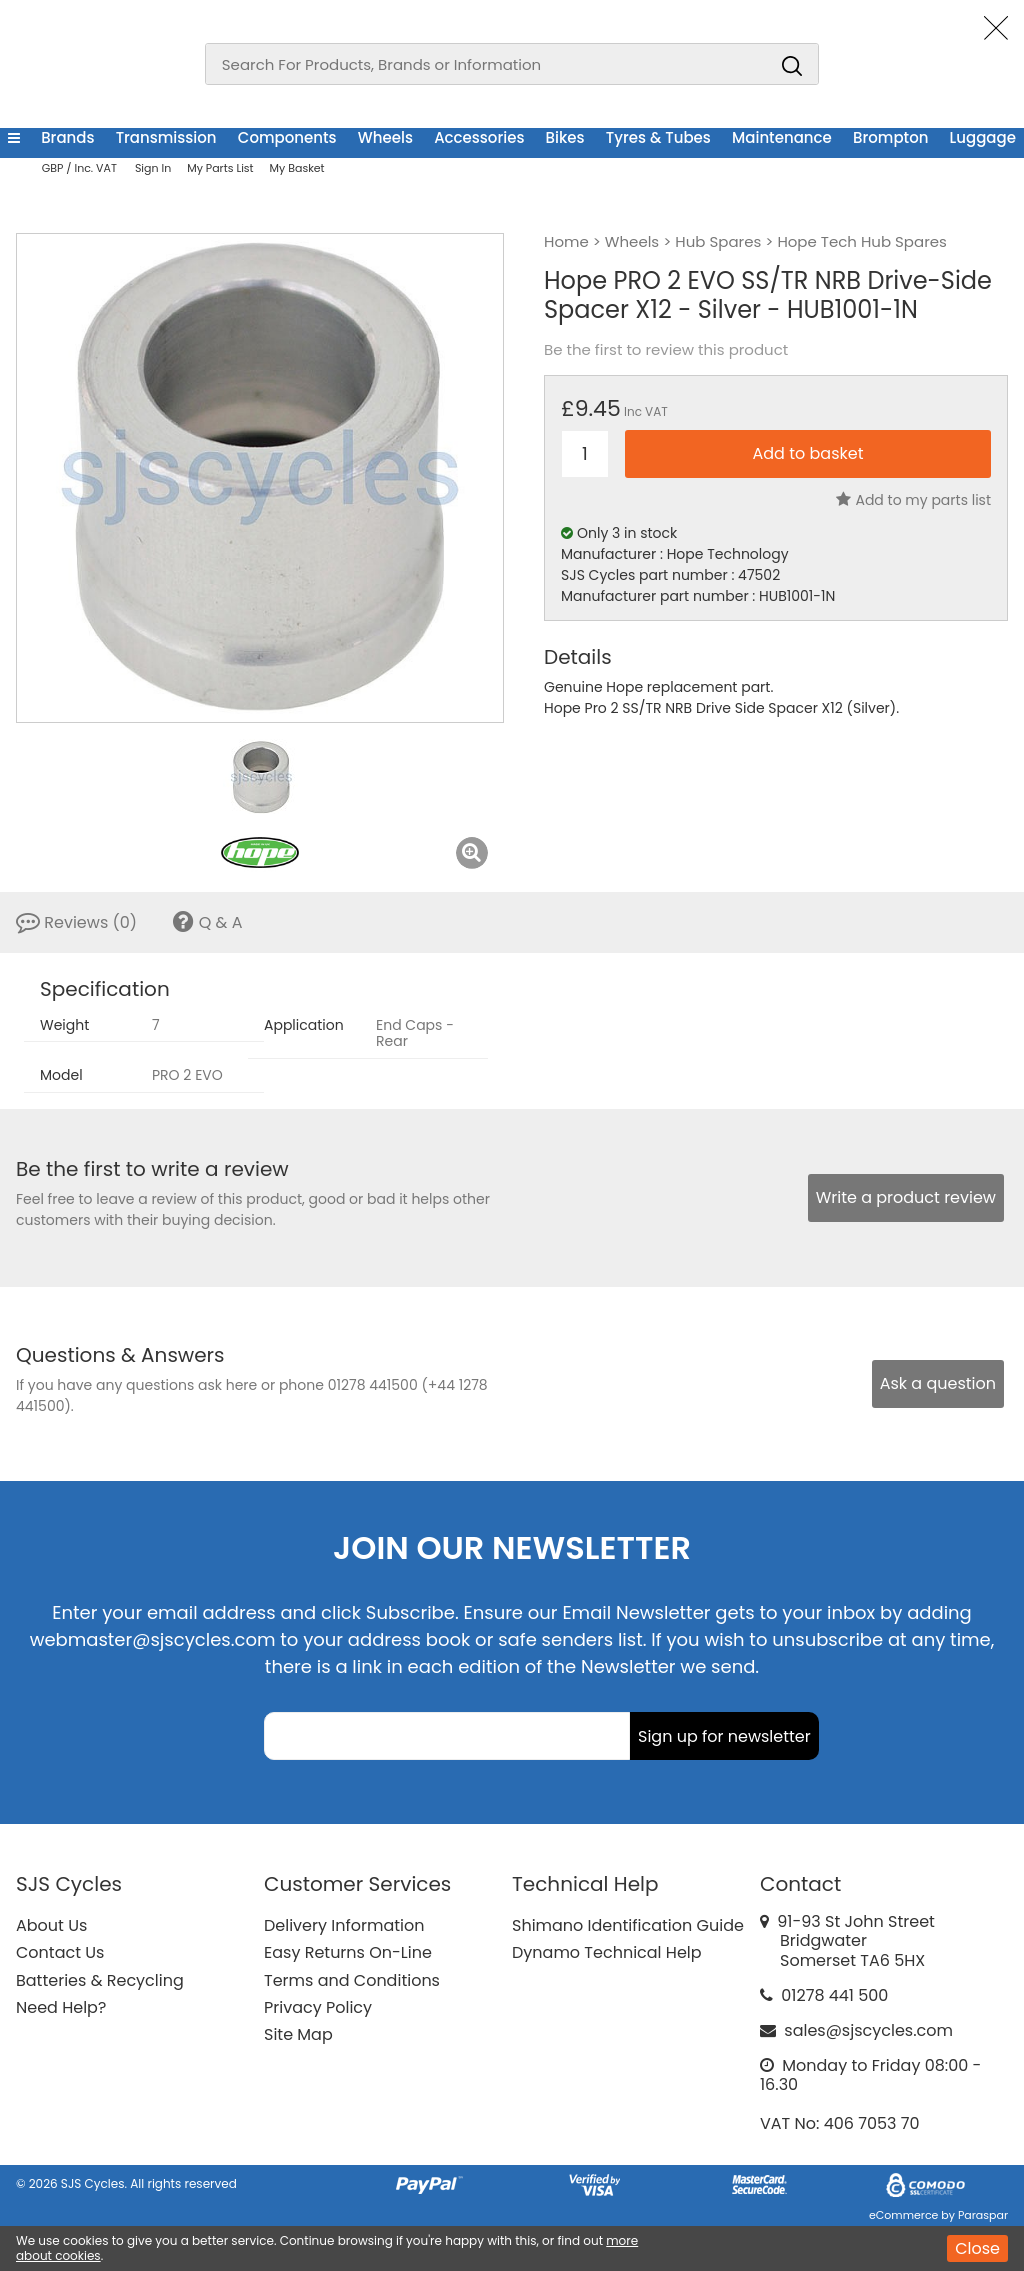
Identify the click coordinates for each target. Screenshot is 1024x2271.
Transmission (166, 137)
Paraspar (983, 2215)
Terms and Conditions (352, 1980)
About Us (51, 1925)
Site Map (298, 2034)
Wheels (385, 137)
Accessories (479, 137)
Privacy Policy (318, 2007)
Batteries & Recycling (100, 1980)
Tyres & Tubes (658, 137)
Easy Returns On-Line (348, 1952)
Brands (67, 137)
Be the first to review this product (666, 350)
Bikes (565, 137)
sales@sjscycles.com (868, 2030)
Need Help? (61, 2007)
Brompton (890, 137)
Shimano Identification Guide (628, 1925)
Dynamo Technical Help (607, 1952)
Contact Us (60, 1952)
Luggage (983, 137)
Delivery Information (344, 1925)
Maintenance (782, 137)
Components (287, 137)
